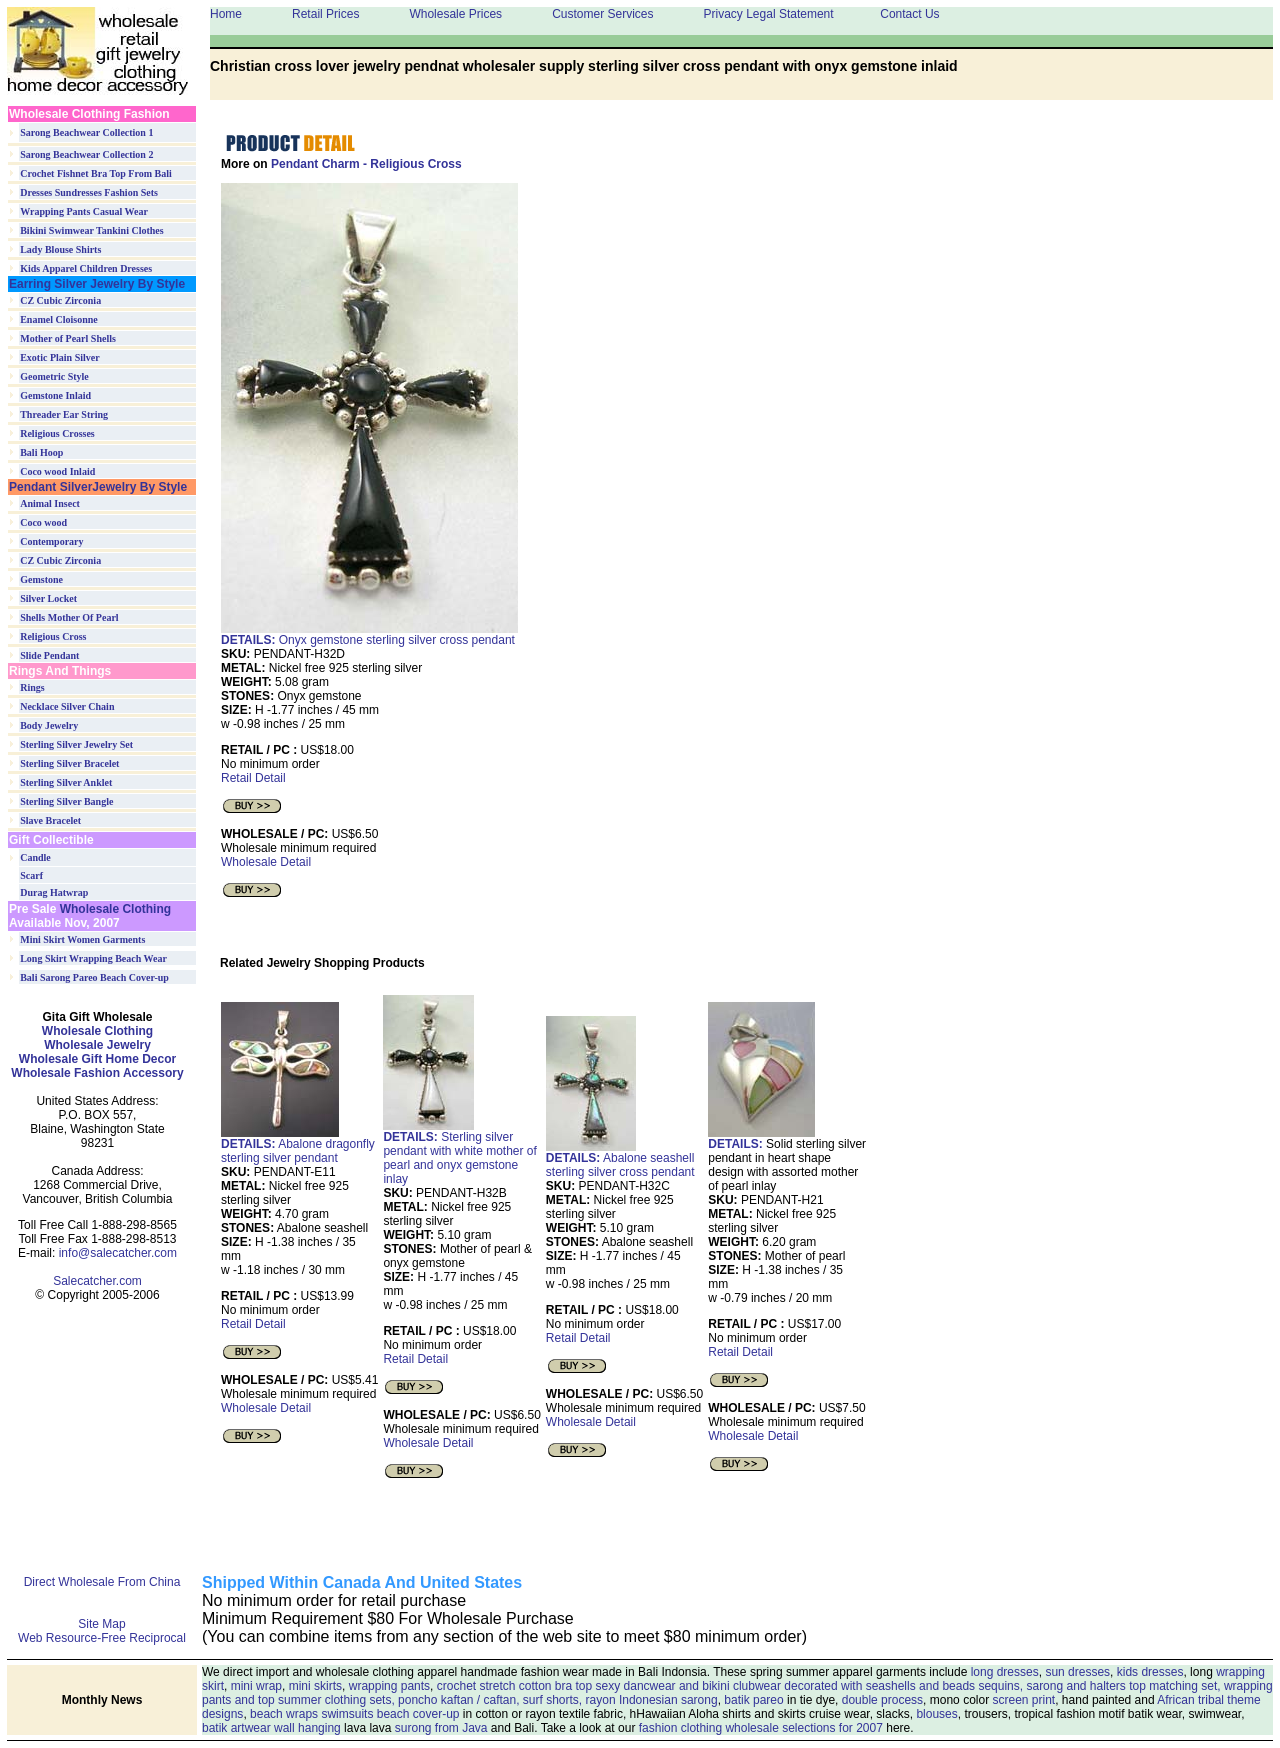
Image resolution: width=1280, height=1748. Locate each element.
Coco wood (43, 522)
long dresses (1005, 1672)
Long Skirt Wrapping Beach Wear (93, 958)
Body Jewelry (49, 725)
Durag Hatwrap (54, 892)
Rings (32, 687)
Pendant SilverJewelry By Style (98, 487)
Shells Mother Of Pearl (69, 617)
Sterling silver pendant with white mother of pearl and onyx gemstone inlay (459, 1152)
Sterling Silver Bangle (66, 801)
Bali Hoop (41, 452)
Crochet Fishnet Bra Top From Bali (96, 173)
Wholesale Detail (266, 862)
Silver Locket (48, 598)
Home (226, 14)
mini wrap (256, 1686)
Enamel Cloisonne (59, 319)
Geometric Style (54, 376)
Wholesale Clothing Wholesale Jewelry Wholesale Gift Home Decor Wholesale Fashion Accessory (97, 1052)
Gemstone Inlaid (55, 395)
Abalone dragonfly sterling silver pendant (298, 1145)
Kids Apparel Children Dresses (86, 268)
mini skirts (315, 1686)
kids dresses (1150, 1672)
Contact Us (909, 14)
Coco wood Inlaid (57, 471)
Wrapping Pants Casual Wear (84, 211)
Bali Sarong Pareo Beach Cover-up (94, 977)
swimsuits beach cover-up (390, 1714)
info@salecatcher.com (118, 1253)
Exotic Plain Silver (59, 357)
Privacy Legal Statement (768, 14)
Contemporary (51, 541)
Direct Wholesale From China (102, 1582)
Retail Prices (325, 14)
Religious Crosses (57, 433)
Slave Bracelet (50, 820)
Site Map (101, 1624)
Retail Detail (253, 778)
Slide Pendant (49, 655)
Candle (35, 857)
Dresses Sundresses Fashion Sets (89, 192)
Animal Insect (50, 503)
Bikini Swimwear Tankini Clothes (91, 230)
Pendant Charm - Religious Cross (366, 164)
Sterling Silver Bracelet (69, 763)
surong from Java (441, 1728)
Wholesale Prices (455, 14)
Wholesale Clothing (113, 909)
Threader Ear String (64, 414)
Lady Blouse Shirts (60, 249)
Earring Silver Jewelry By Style (97, 284)
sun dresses (1077, 1672)
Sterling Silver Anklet (66, 782)
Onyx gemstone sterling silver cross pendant (368, 640)
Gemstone (41, 579)
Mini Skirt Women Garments (82, 939)
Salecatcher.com (97, 1281)
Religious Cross (53, 636)
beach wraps (284, 1714)
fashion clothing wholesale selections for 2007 (761, 1728)
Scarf (31, 875)
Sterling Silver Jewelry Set (76, 744)
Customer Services (602, 14)
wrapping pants (389, 1686)
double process (882, 1700)
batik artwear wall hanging (271, 1728)
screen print (1023, 1700)
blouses (936, 1714)
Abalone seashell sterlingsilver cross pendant (620, 1159)
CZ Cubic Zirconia (60, 300)
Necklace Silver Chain (67, 706)
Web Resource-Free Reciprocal (102, 1638)
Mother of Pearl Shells (68, 338)
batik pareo (753, 1700)
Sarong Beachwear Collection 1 (86, 132)
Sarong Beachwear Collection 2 (86, 154)
